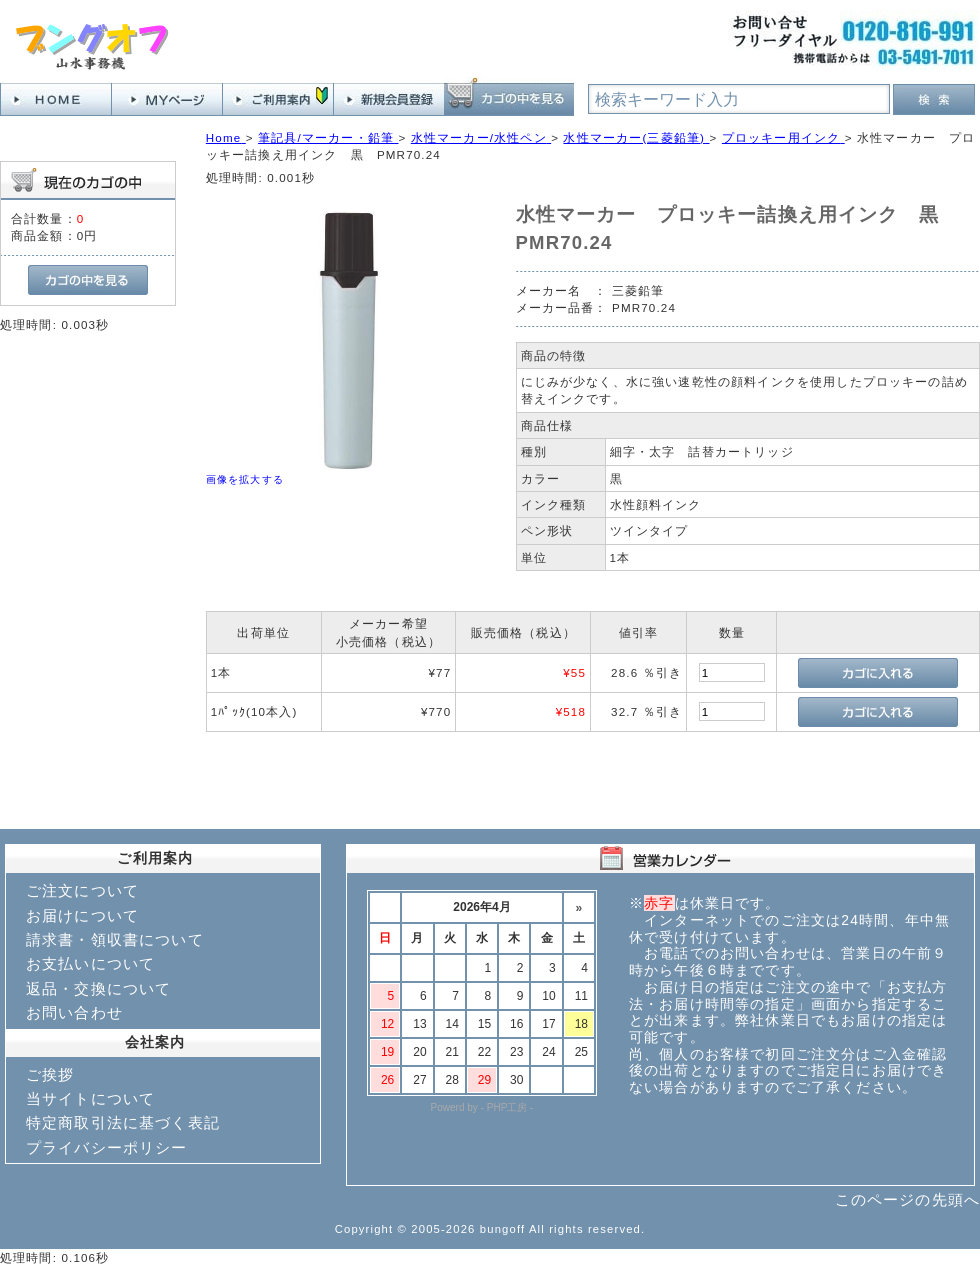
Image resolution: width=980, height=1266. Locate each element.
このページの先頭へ (907, 1199)
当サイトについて (90, 1098)
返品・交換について (98, 988)
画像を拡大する (245, 479)
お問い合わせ (74, 1012)
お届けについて (82, 915)
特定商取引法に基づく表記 (123, 1122)
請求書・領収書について (115, 939)
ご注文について (82, 890)
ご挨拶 (50, 1074)
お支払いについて (90, 963)
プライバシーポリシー (107, 1147)
